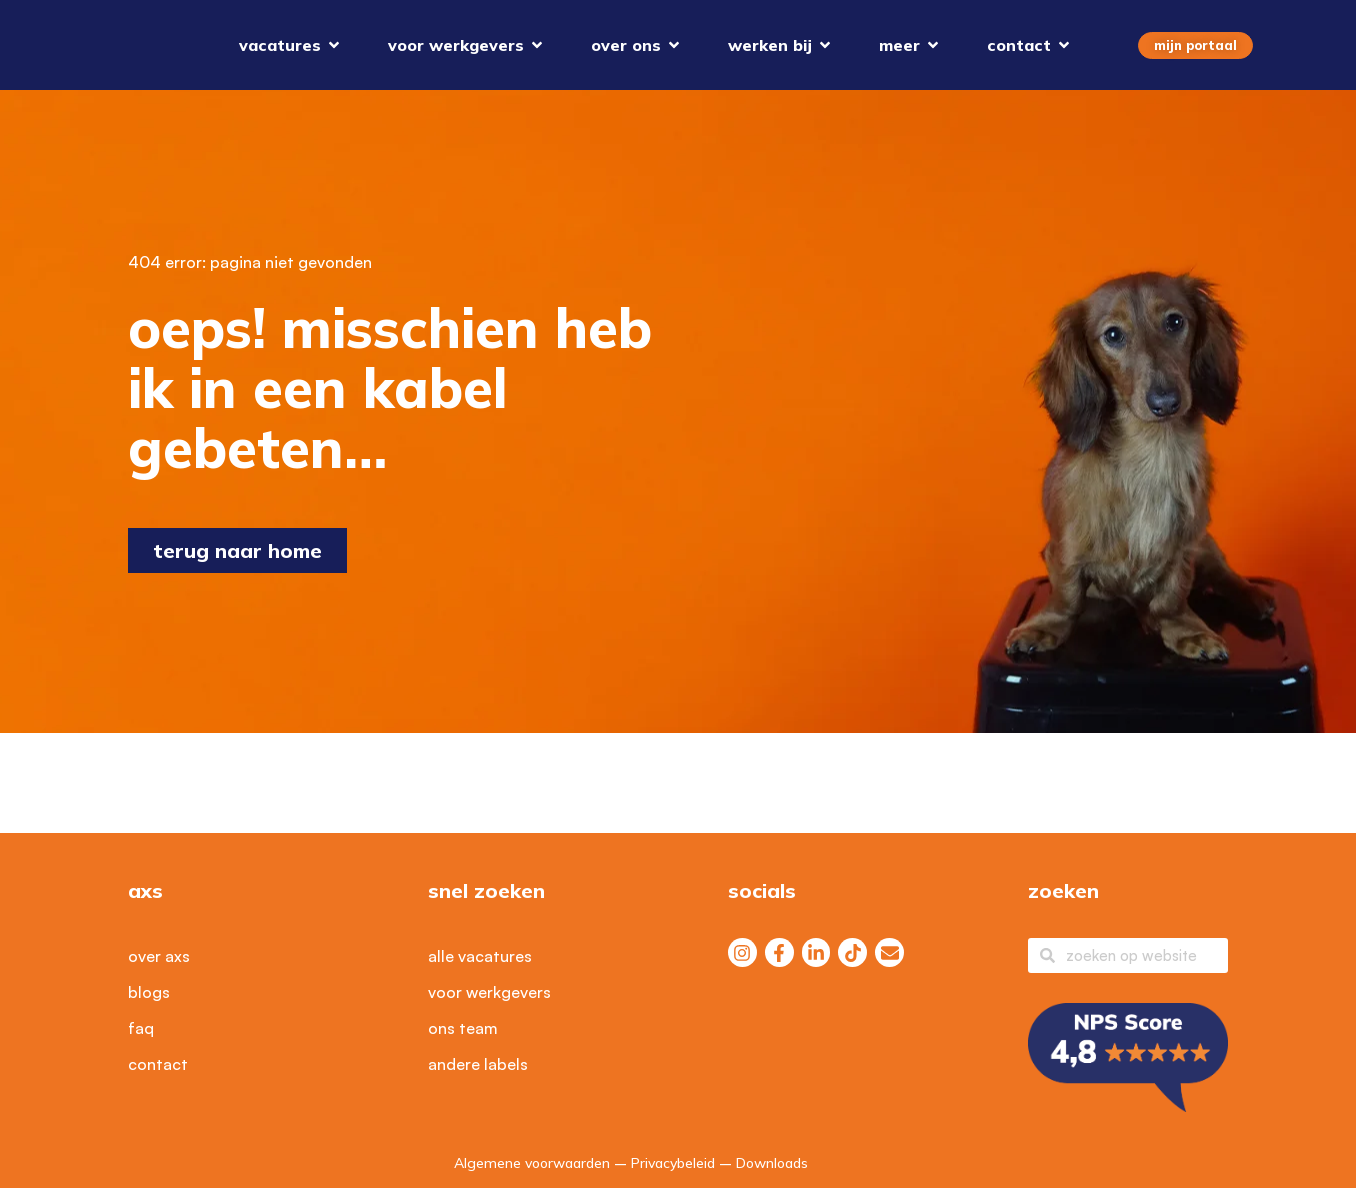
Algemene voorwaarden (532, 1163)
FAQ (141, 1028)
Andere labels (478, 1064)
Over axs (159, 956)
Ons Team (463, 1028)
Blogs (149, 992)
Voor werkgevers (489, 992)
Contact (158, 1064)
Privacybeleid (673, 1163)
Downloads (772, 1163)
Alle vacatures (480, 956)
